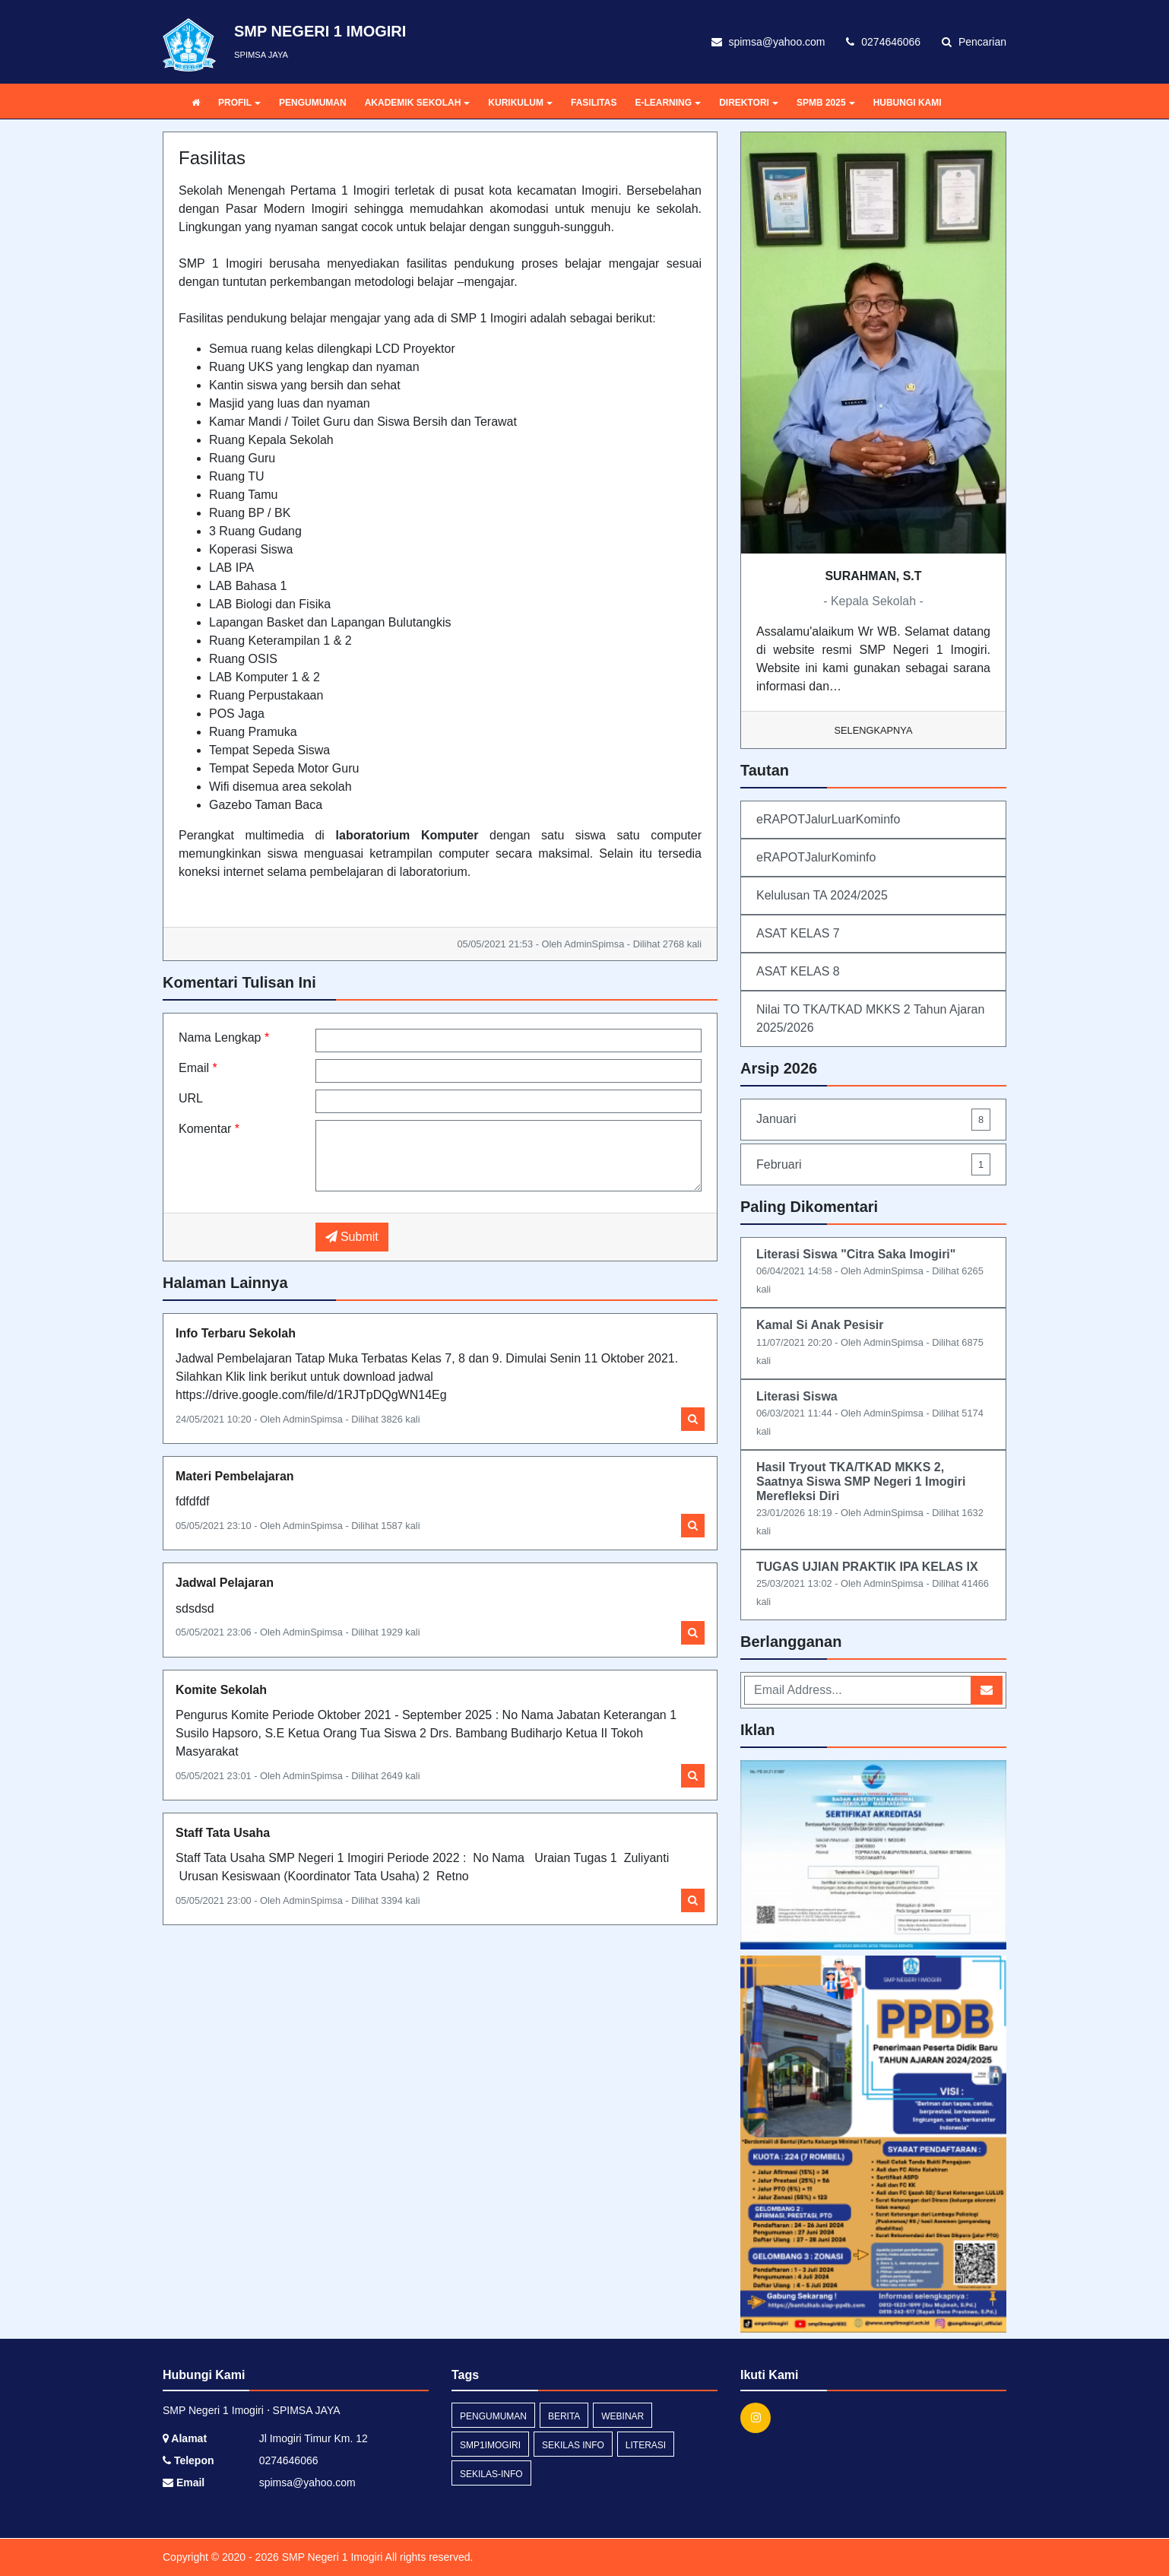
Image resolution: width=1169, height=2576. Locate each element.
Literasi (646, 2445)
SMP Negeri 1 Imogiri (331, 2557)
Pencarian (974, 42)
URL (191, 1098)
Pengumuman (493, 2416)
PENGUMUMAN (313, 102)
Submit (352, 1236)
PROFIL (239, 102)
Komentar (209, 1128)
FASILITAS (593, 102)
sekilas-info (491, 2474)
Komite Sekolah (221, 1689)
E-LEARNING (668, 102)
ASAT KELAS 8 (798, 971)
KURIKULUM (520, 102)
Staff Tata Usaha (223, 1832)
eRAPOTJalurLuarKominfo (828, 819)
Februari (873, 1164)
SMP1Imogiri (490, 2445)
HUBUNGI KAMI (907, 102)
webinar (622, 2416)
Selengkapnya (874, 730)
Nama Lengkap (224, 1037)
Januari (873, 1120)
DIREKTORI (748, 102)
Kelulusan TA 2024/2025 (822, 895)
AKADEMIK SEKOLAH (417, 102)
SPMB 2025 (826, 102)
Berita (564, 2416)
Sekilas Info (573, 2445)
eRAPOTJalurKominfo (816, 857)
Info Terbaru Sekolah (236, 1333)
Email (198, 1067)
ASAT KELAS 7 (798, 933)
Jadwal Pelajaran (225, 1582)
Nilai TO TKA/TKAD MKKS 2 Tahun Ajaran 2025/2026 (870, 1018)
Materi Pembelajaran (235, 1476)
